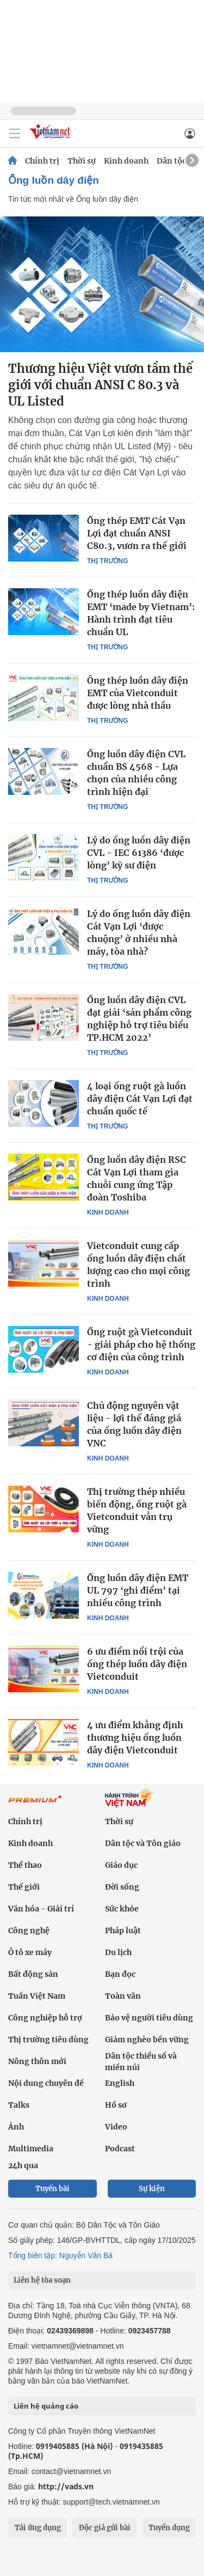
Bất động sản (33, 1974)
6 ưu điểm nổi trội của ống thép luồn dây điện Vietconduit (137, 1664)
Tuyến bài (52, 2188)
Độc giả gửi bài (105, 2527)
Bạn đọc (120, 1974)
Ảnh (16, 2127)
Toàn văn (123, 1996)
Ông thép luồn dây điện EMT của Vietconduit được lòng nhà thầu (137, 693)
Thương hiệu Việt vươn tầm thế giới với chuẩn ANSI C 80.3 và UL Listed (100, 385)
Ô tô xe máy (30, 1952)
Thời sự (81, 161)
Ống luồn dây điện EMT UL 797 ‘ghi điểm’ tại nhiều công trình (137, 1590)
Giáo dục (121, 1865)
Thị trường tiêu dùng (48, 2039)
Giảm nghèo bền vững (147, 2039)
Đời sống (122, 1887)
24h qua (23, 2165)
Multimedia (30, 2148)
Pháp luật (123, 1930)
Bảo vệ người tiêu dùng (149, 2018)
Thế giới (24, 1887)
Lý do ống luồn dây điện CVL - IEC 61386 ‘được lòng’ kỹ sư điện (138, 853)
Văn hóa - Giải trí (41, 1909)
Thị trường (107, 561)
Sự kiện (152, 2188)
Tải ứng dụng (38, 2527)
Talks (18, 2105)
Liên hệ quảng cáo (46, 2406)
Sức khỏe (122, 1909)
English (119, 2083)
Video (116, 2127)
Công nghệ (29, 1930)
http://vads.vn (66, 2486)
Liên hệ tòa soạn (42, 2280)
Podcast (120, 2148)
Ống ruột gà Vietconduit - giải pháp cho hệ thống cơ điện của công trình (141, 1344)
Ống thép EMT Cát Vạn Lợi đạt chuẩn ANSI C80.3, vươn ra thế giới (137, 533)
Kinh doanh (126, 161)
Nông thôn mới (37, 2061)
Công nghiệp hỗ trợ (45, 2018)
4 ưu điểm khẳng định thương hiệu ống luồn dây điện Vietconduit (135, 1737)
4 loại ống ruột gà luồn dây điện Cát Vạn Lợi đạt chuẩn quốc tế (140, 1099)
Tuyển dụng (169, 2527)
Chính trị (42, 161)
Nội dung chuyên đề (46, 2083)
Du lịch (118, 1952)
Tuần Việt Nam (36, 1996)
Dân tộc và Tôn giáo (143, 1843)
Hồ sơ (116, 2105)
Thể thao (25, 1865)
